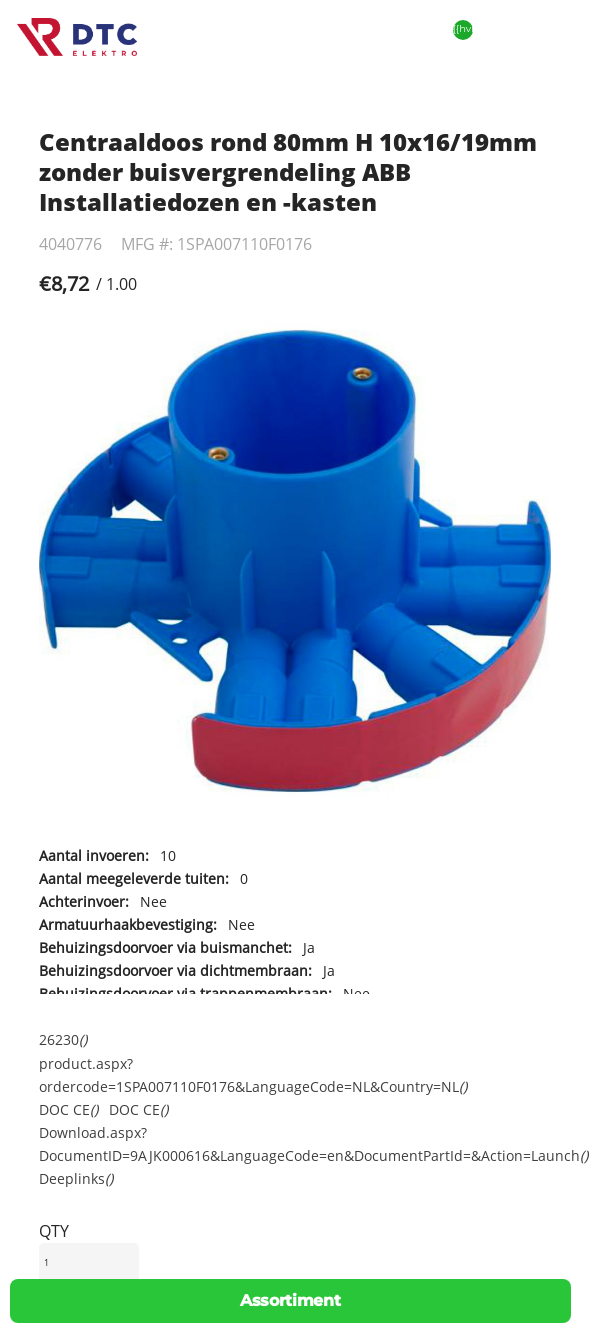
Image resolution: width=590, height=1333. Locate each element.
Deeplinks (76, 1178)
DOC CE (68, 1109)
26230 (63, 1039)
